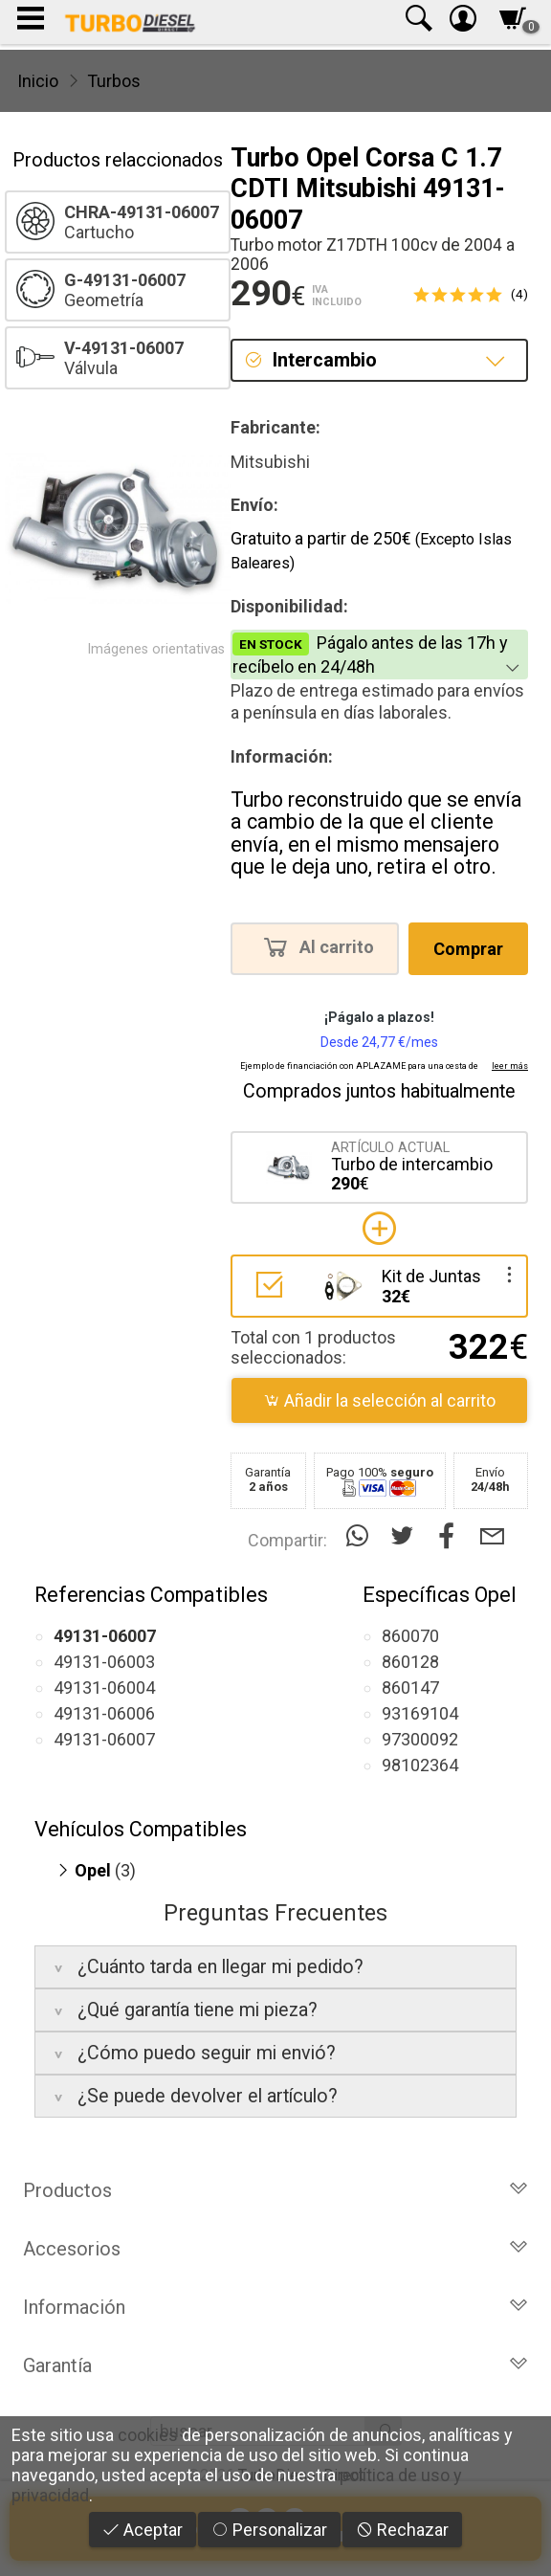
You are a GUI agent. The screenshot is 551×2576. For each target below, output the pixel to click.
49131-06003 (104, 1662)
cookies (148, 2435)
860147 (410, 1687)
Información (275, 2307)
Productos (275, 2190)
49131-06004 (104, 1687)
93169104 (420, 1713)
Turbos (114, 81)
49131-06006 (104, 1713)
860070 (410, 1636)
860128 (410, 1662)
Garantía (275, 2365)
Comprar (468, 949)
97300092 (420, 1739)
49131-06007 (104, 1739)
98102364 (420, 1765)
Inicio (37, 81)
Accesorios (275, 2248)
